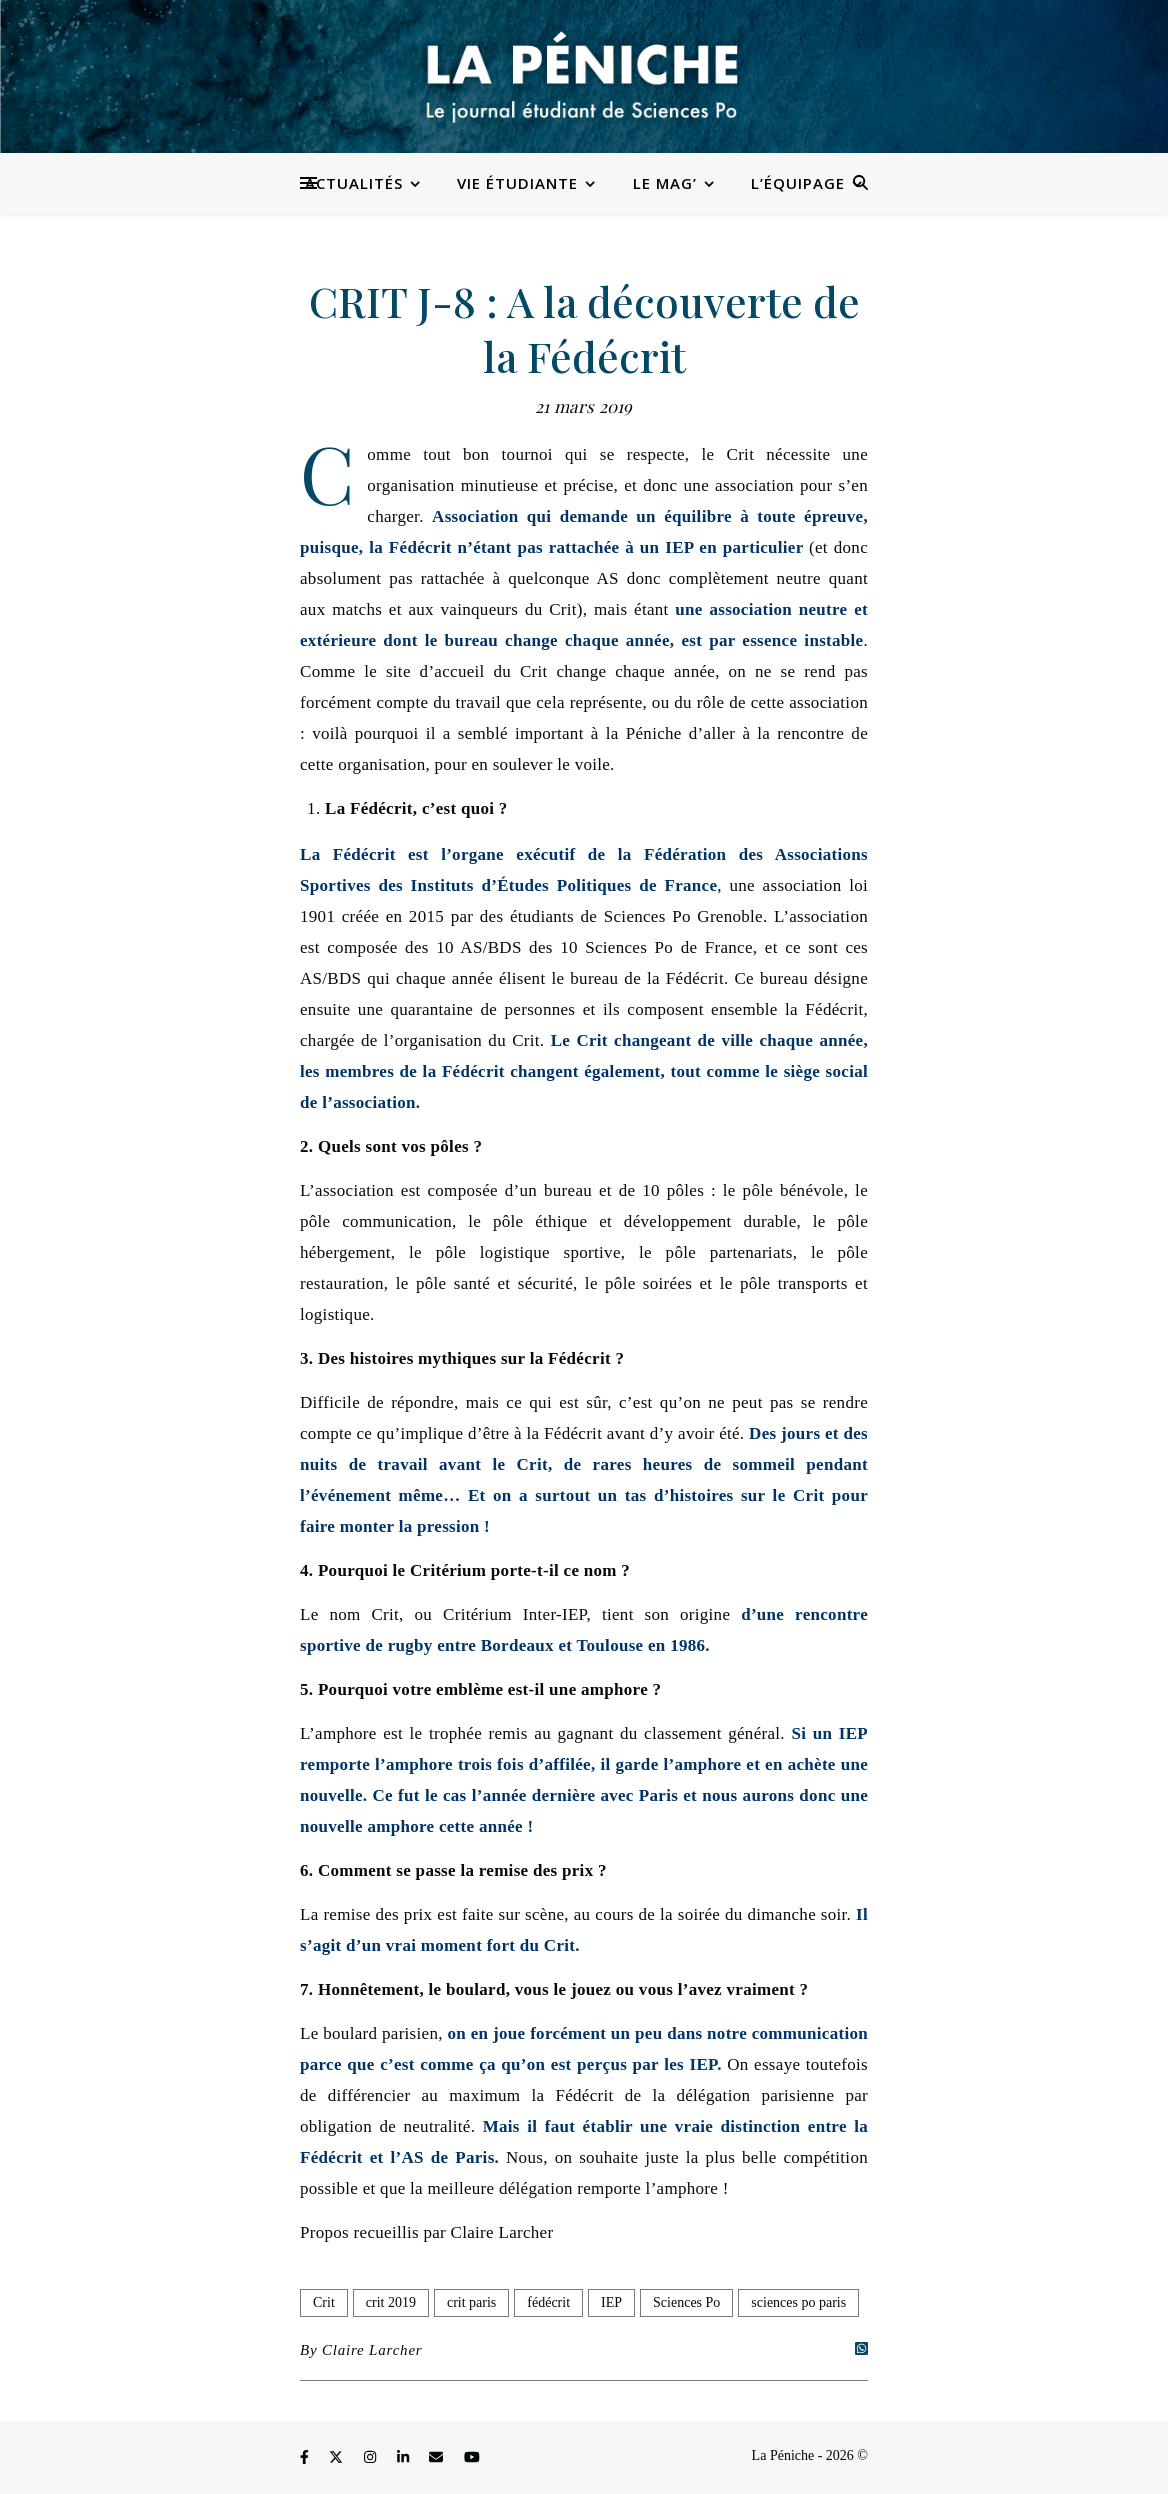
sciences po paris (798, 2302)
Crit (324, 2302)
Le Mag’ (665, 183)
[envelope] (438, 2458)
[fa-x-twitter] (338, 2458)
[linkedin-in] (405, 2458)
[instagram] (372, 2458)
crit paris (471, 2302)
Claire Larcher (372, 2350)
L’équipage (798, 183)
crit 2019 (391, 2302)
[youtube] (472, 2458)
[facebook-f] (306, 2458)
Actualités (354, 183)
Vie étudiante (517, 183)
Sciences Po (686, 2302)
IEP (611, 2302)
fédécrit (548, 2302)
